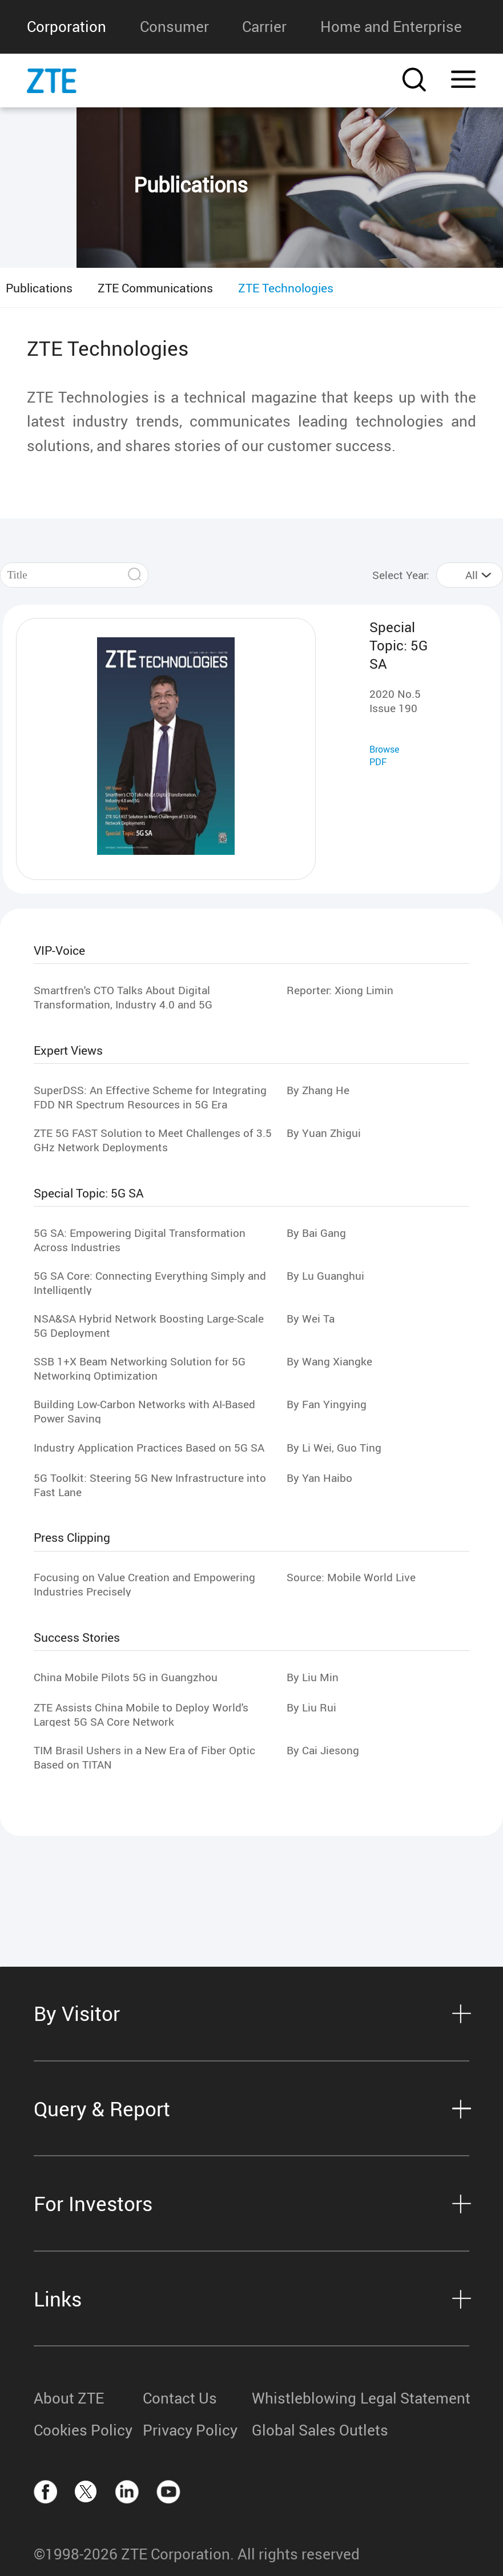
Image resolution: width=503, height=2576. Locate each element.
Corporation (66, 27)
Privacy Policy (190, 2430)
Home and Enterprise (391, 27)
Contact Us (180, 2398)
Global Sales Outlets (306, 2430)
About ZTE (69, 2398)
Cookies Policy (83, 2430)
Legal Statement (414, 2398)
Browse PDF (384, 755)
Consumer (174, 27)
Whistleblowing (304, 2398)
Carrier (264, 27)
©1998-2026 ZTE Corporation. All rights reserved (197, 2554)
